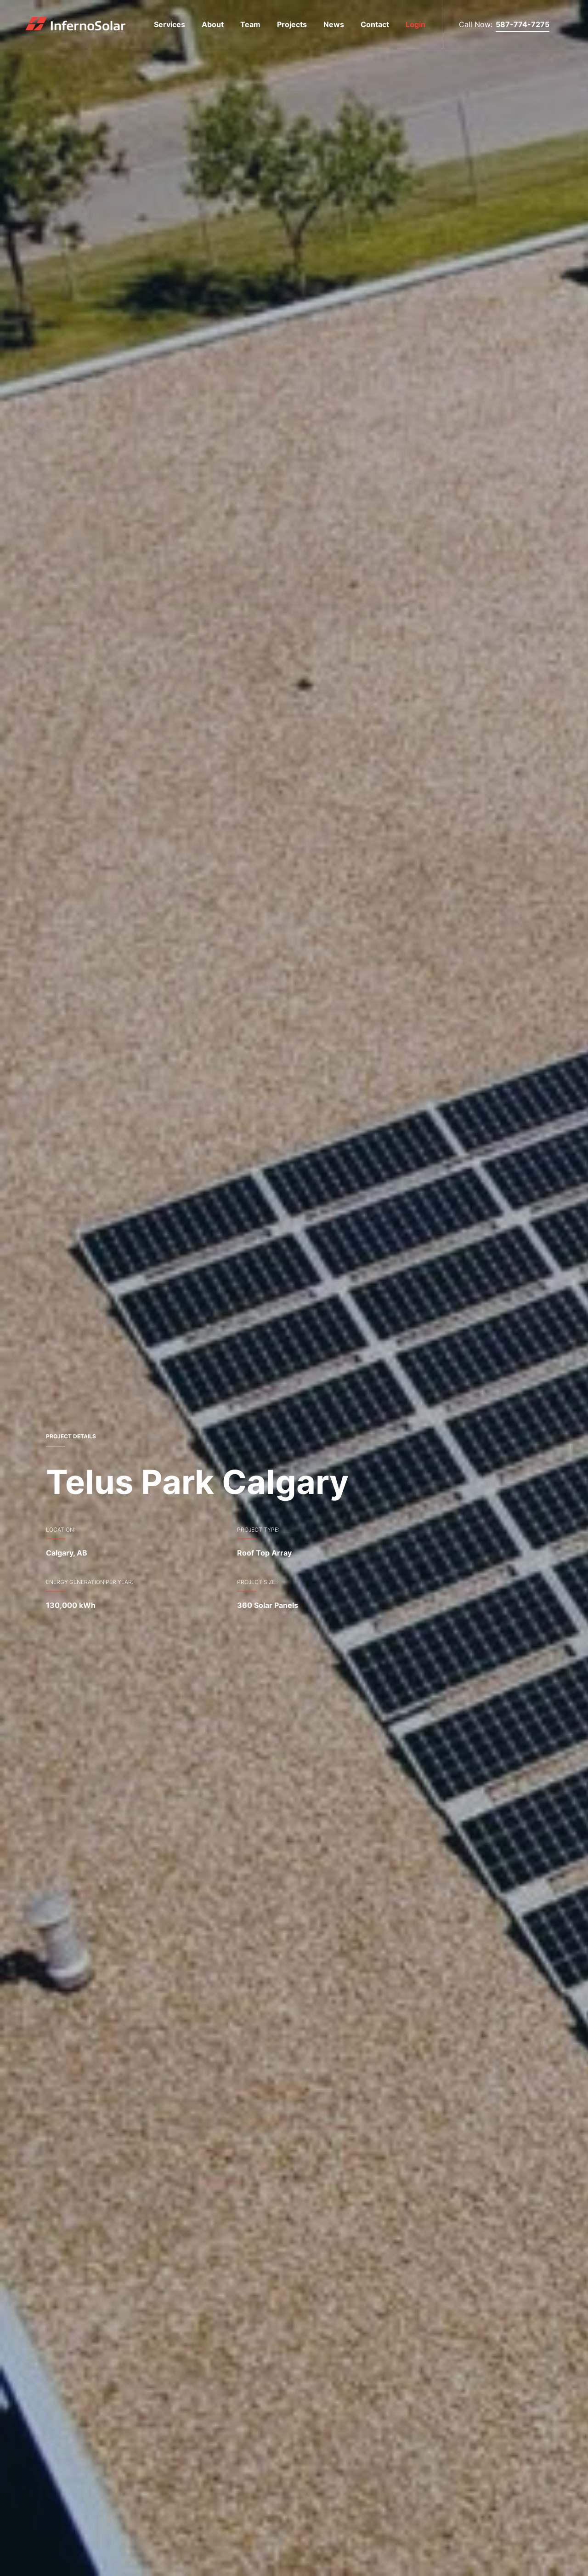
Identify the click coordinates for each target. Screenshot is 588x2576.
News (333, 24)
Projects (292, 24)
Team (250, 24)
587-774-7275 (522, 24)
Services (169, 24)
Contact (375, 24)
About (213, 24)
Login (415, 24)
